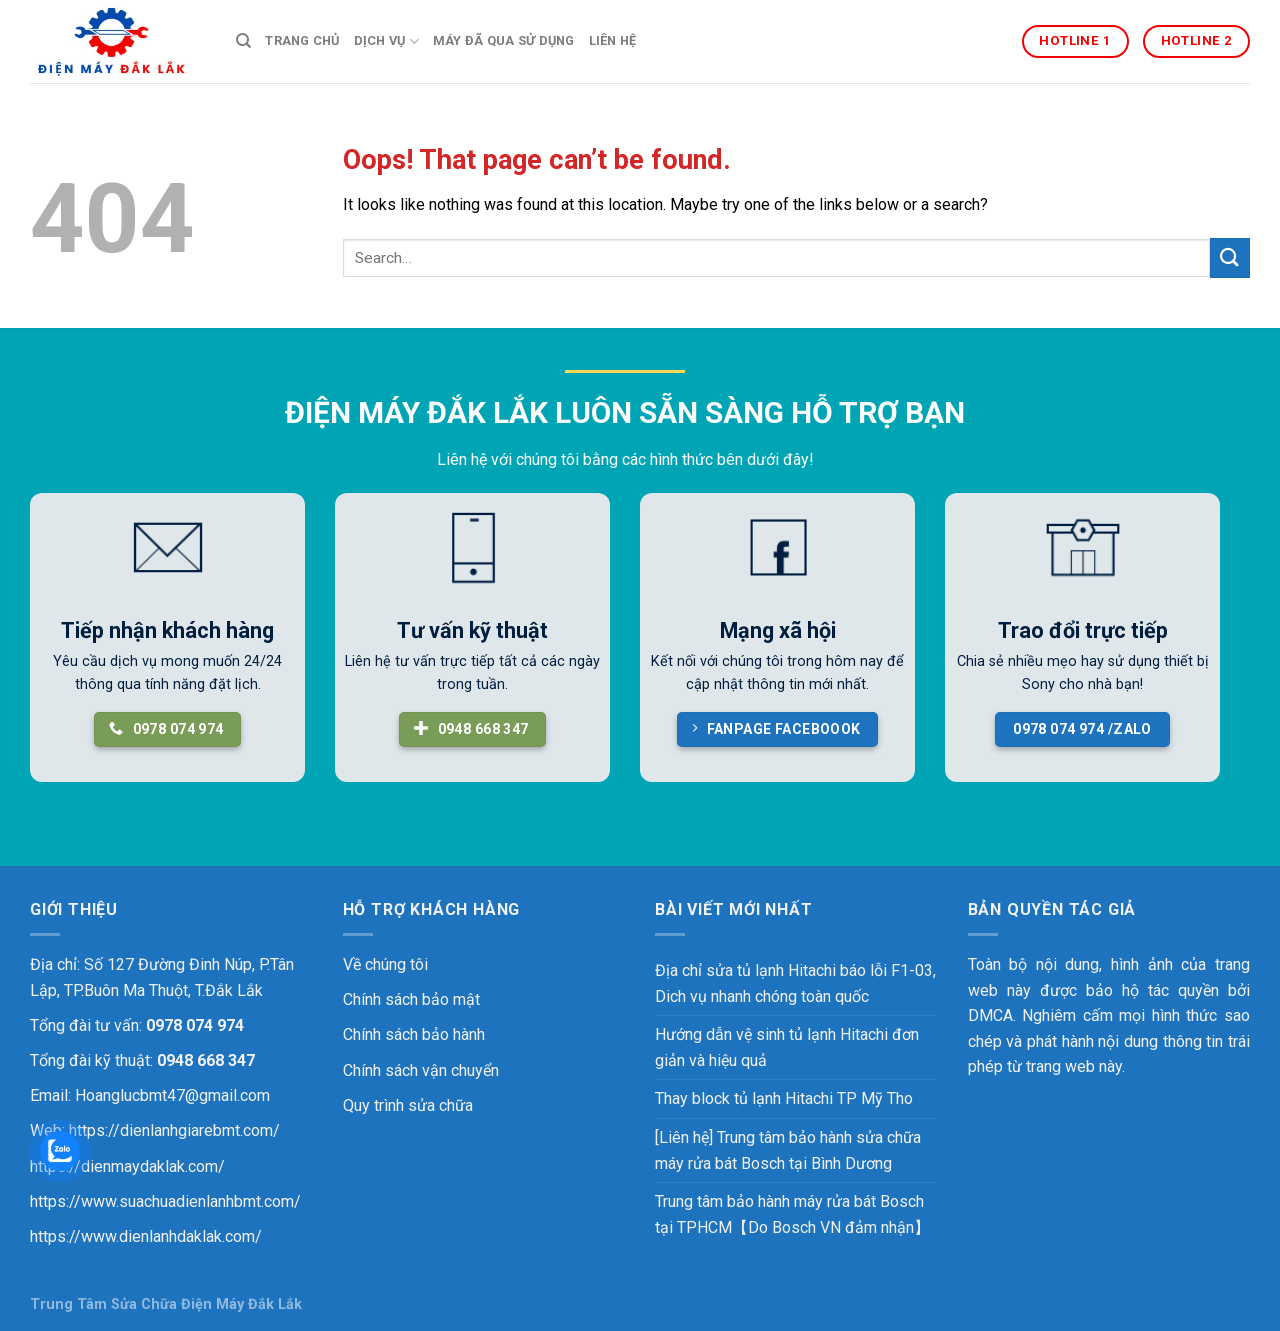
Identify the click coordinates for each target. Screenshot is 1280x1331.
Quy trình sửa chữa (408, 1105)
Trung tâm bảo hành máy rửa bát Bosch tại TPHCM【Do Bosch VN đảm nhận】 (792, 1214)
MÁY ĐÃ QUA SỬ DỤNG (504, 40)
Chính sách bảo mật (411, 999)
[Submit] (1230, 257)
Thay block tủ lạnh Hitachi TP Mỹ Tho (784, 1098)
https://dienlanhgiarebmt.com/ (174, 1130)
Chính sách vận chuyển (421, 1070)
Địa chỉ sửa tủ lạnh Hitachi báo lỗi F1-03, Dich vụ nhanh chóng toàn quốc (795, 983)
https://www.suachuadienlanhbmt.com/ (165, 1201)
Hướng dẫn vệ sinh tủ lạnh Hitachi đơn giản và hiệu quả (787, 1047)
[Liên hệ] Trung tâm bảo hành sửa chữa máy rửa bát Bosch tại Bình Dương (788, 1150)
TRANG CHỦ (302, 40)
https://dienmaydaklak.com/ (127, 1166)
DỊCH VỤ (386, 41)
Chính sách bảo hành (414, 1034)
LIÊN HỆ (613, 40)
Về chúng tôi (385, 964)
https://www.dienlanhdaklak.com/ (146, 1236)
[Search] (243, 41)
